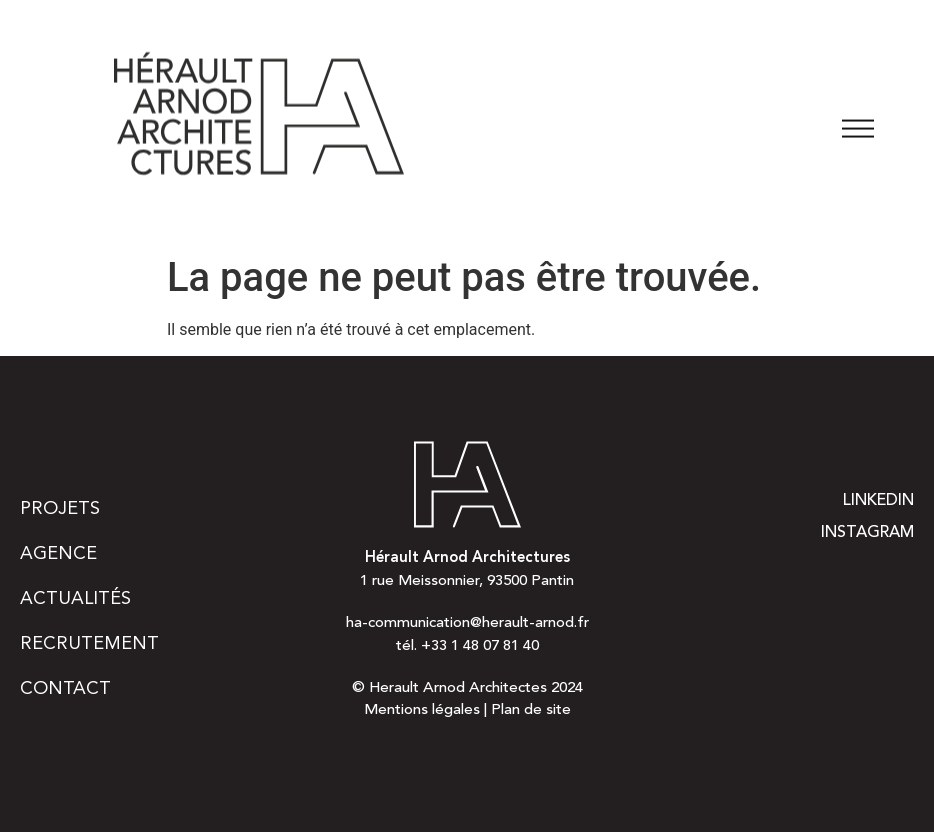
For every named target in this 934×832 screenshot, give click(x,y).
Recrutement (89, 644)
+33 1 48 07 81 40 (480, 646)
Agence (58, 554)
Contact (65, 689)
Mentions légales (422, 710)
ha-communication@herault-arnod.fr (467, 623)
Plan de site (531, 710)
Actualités (75, 599)
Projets (60, 509)
